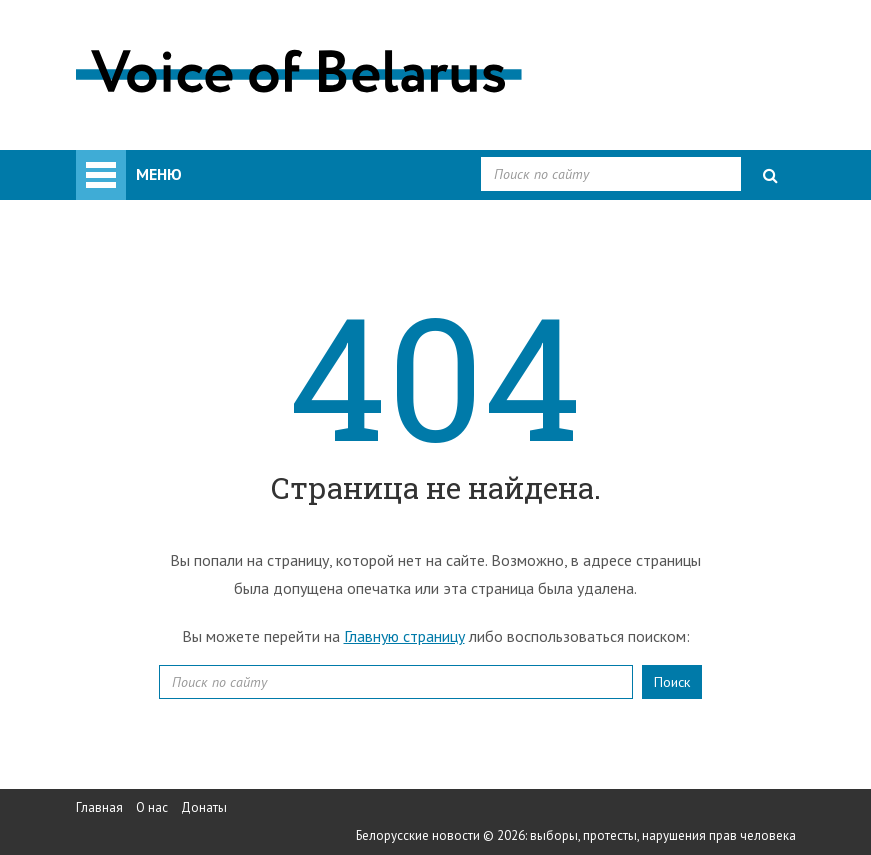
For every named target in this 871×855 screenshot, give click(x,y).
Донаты (204, 807)
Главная (99, 807)
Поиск (672, 682)
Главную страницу (404, 636)
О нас (152, 807)
